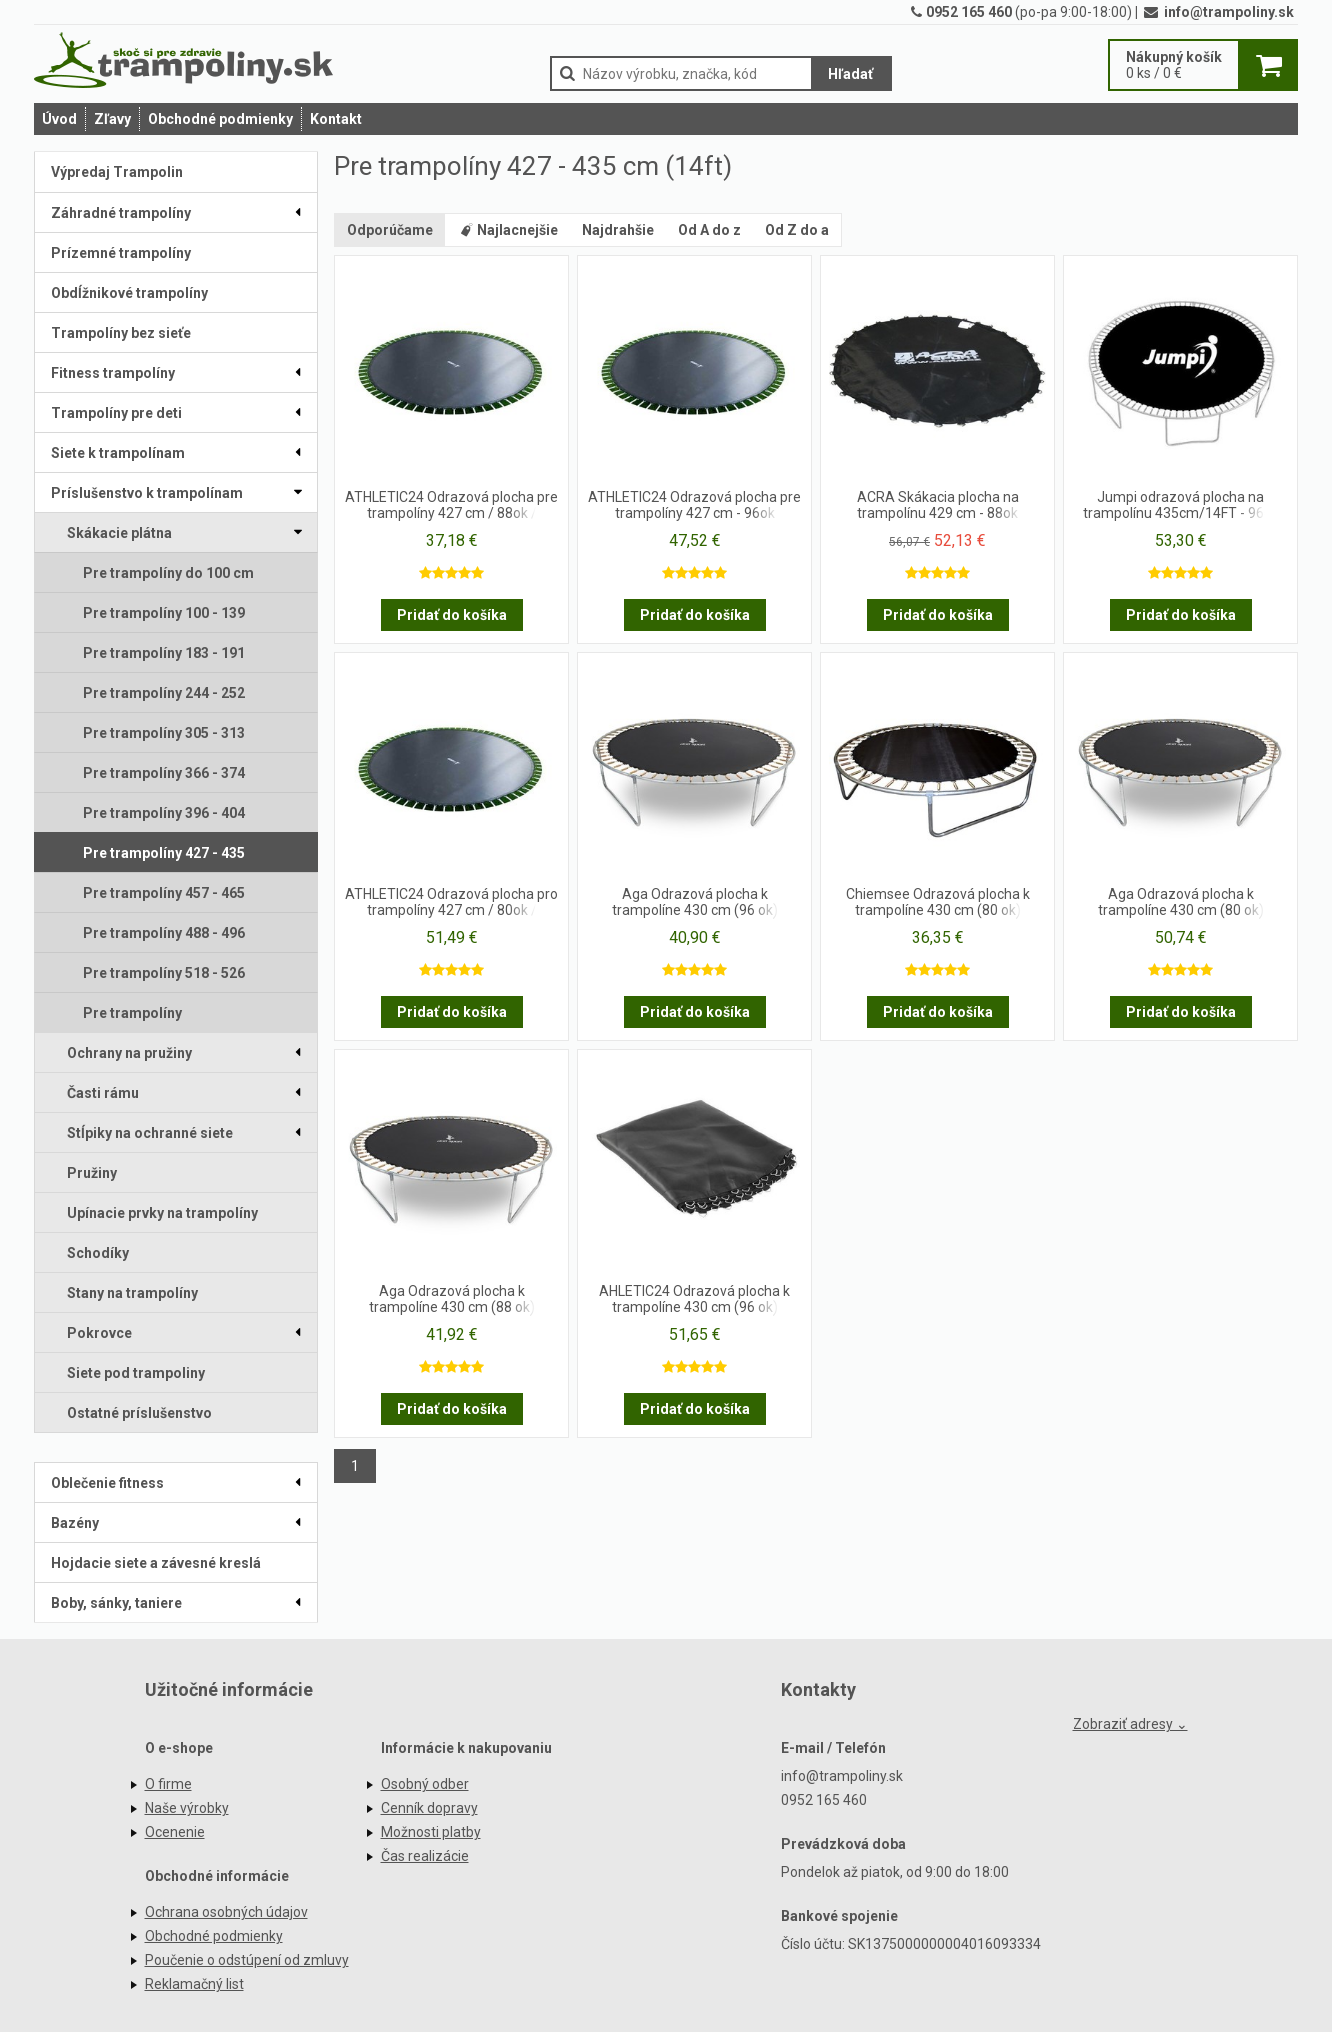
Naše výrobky (187, 1808)
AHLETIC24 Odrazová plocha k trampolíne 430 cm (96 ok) (694, 1299)
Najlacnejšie (507, 230)
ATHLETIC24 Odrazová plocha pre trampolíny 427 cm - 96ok (694, 505)
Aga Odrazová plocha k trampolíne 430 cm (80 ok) (1181, 902)
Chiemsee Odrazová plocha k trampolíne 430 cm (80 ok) (938, 902)
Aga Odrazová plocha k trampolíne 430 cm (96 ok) (695, 902)
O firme (168, 1784)
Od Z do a (797, 230)
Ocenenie (175, 1832)
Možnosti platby (431, 1832)
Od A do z (709, 230)
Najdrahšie (618, 230)
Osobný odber (425, 1784)
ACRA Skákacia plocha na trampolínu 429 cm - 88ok (938, 505)
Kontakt (336, 119)
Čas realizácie (425, 1856)
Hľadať (850, 74)
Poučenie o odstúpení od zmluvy (247, 1960)
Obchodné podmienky (220, 119)
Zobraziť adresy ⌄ (1130, 1724)
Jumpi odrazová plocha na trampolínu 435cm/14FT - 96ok (1181, 505)
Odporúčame (390, 230)
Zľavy (112, 119)
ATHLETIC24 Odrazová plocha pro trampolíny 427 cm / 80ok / (451, 902)
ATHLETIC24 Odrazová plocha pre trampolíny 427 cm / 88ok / (451, 505)
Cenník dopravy (429, 1808)
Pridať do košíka (452, 615)
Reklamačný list (194, 1984)
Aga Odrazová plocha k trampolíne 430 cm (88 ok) (452, 1299)
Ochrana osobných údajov (226, 1912)
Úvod (59, 119)
